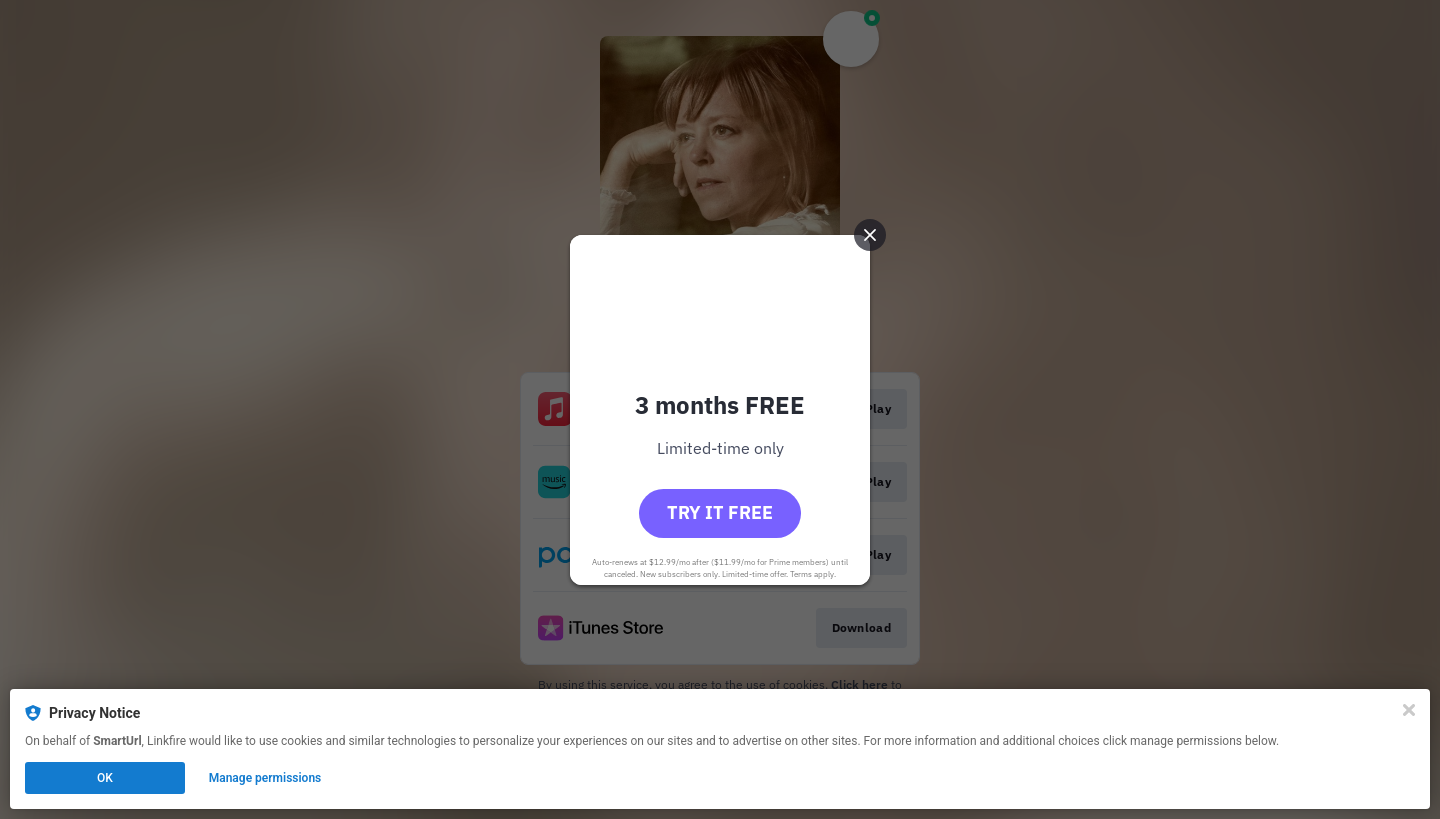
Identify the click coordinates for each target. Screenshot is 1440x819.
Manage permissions (265, 778)
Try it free (720, 512)
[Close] (1409, 710)
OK (105, 778)
